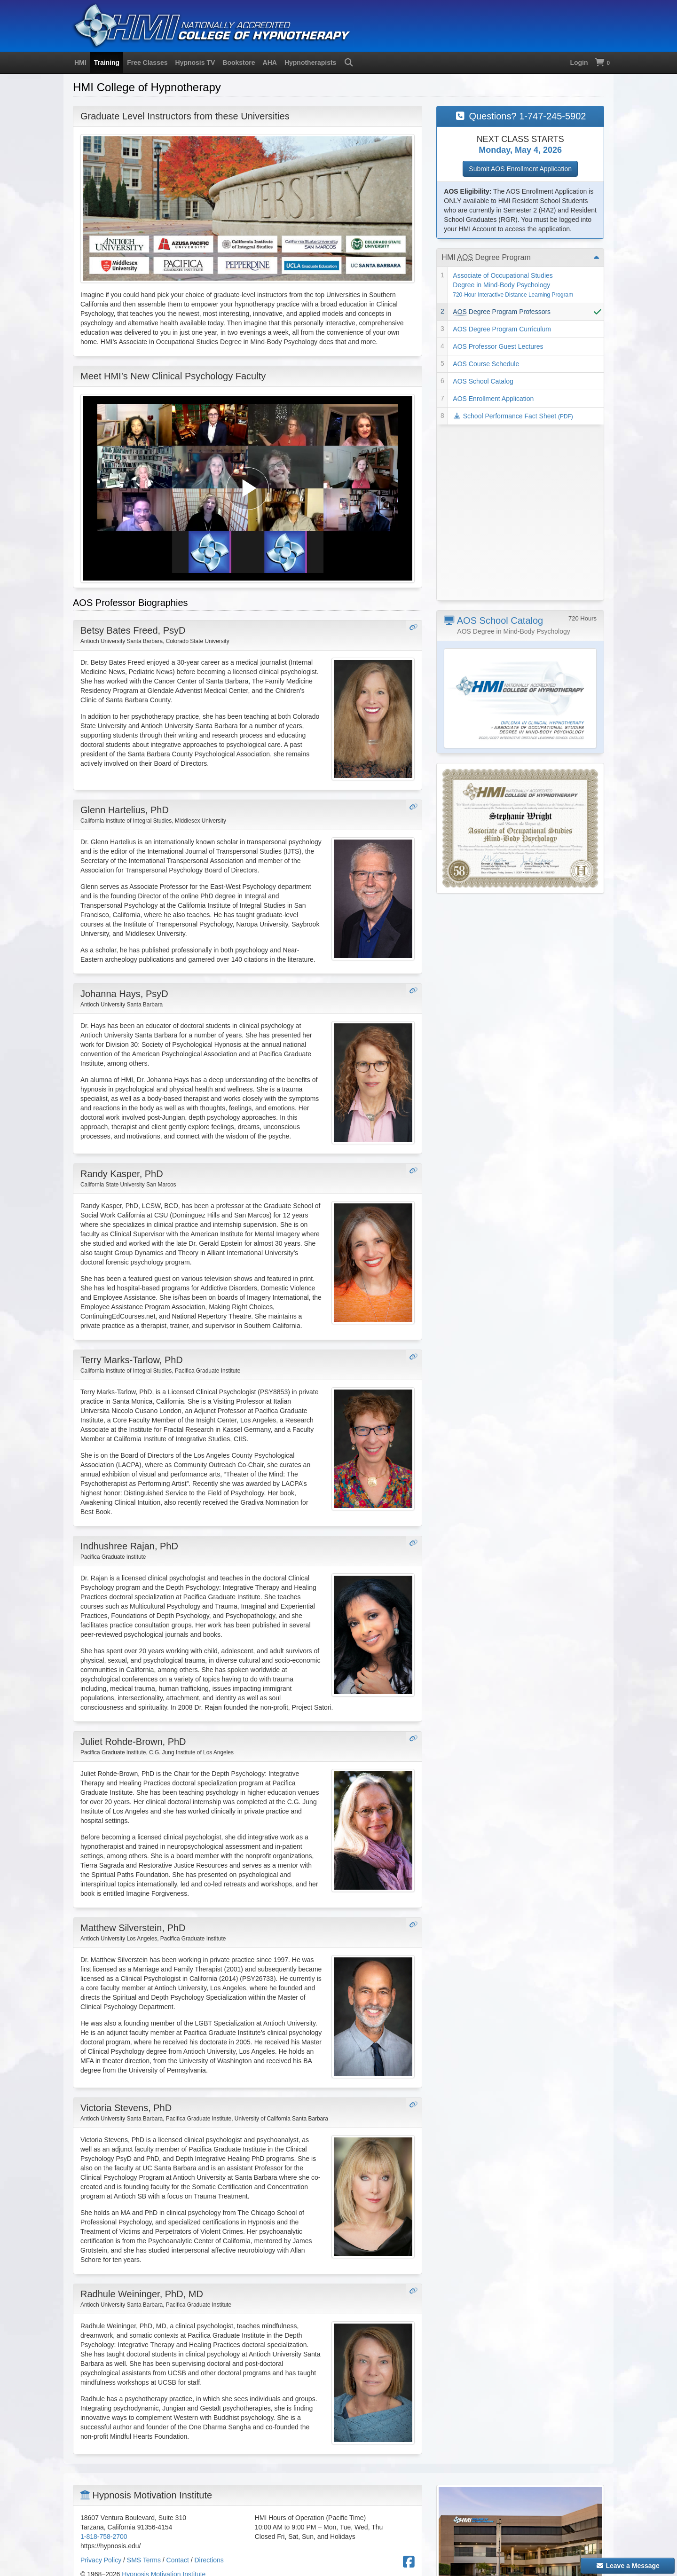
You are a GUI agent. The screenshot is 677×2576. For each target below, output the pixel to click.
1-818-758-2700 (103, 2536)
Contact (177, 2560)
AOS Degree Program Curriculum (502, 329)
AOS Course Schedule (486, 364)
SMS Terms (144, 2560)
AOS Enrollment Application (493, 398)
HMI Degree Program (485, 257)
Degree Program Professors (502, 311)
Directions (209, 2560)
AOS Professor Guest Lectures (498, 346)
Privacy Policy (100, 2560)
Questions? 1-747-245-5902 (520, 116)
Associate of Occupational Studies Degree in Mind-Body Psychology (513, 285)
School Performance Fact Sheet (513, 416)
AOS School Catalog (483, 381)
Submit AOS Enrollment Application (520, 169)
